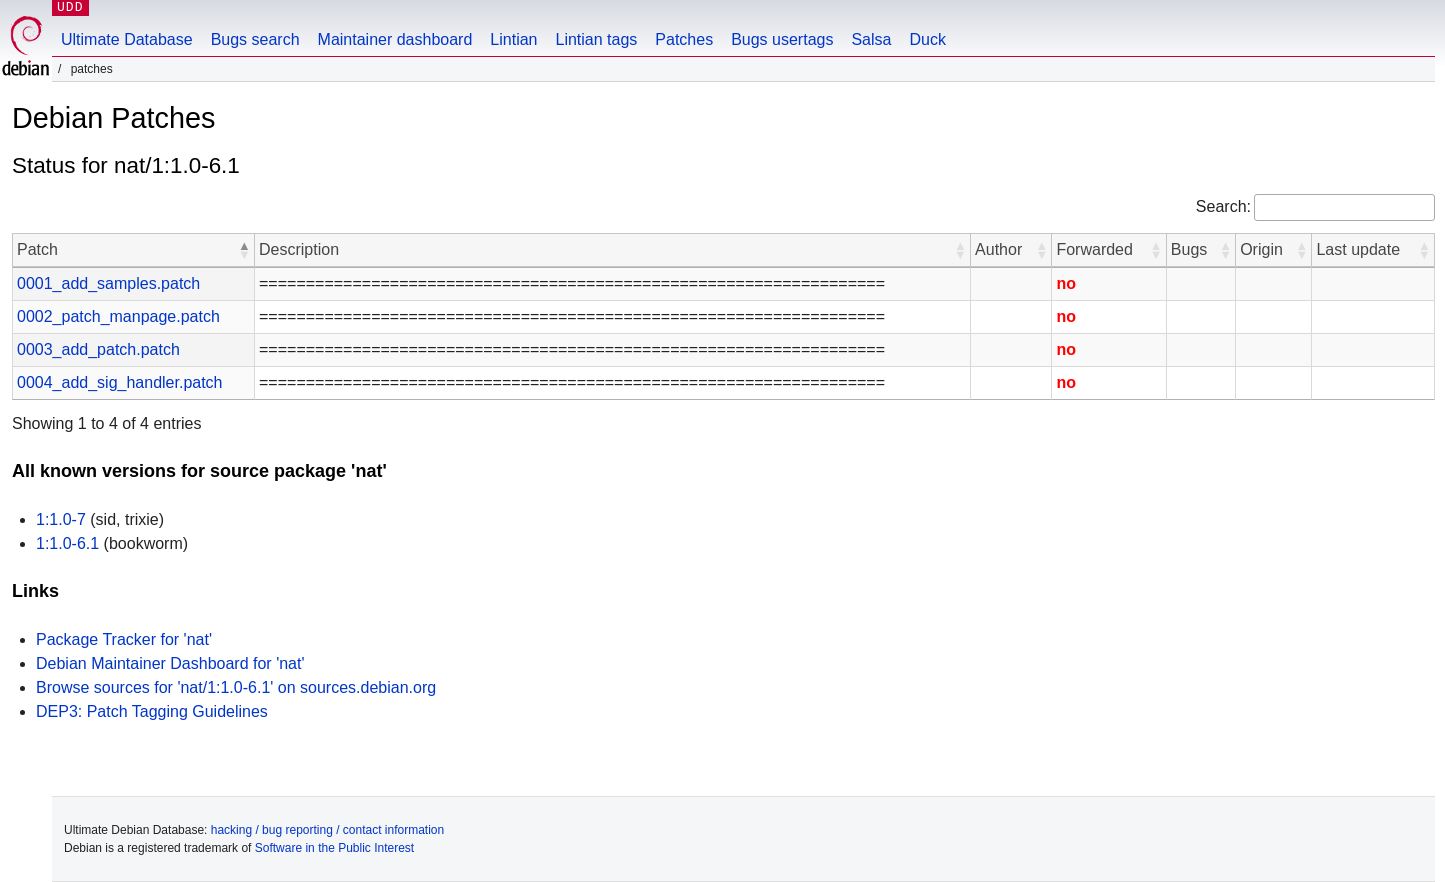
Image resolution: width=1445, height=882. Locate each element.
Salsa (871, 39)
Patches (684, 39)
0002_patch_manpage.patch (118, 316)
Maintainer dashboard (395, 39)
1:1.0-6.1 (67, 543)
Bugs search (255, 39)
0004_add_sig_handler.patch (120, 382)
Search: (1223, 206)
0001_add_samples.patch (108, 283)
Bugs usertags (782, 39)
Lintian (513, 39)
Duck (927, 39)
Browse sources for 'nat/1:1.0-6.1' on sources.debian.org (236, 687)
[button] (244, 250)
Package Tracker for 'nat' (124, 639)
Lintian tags (596, 39)
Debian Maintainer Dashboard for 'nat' (170, 663)
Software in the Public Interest (334, 848)
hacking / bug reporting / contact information (327, 830)
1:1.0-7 (61, 519)
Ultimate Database (127, 39)
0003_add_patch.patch (98, 349)
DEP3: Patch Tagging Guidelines (152, 711)
